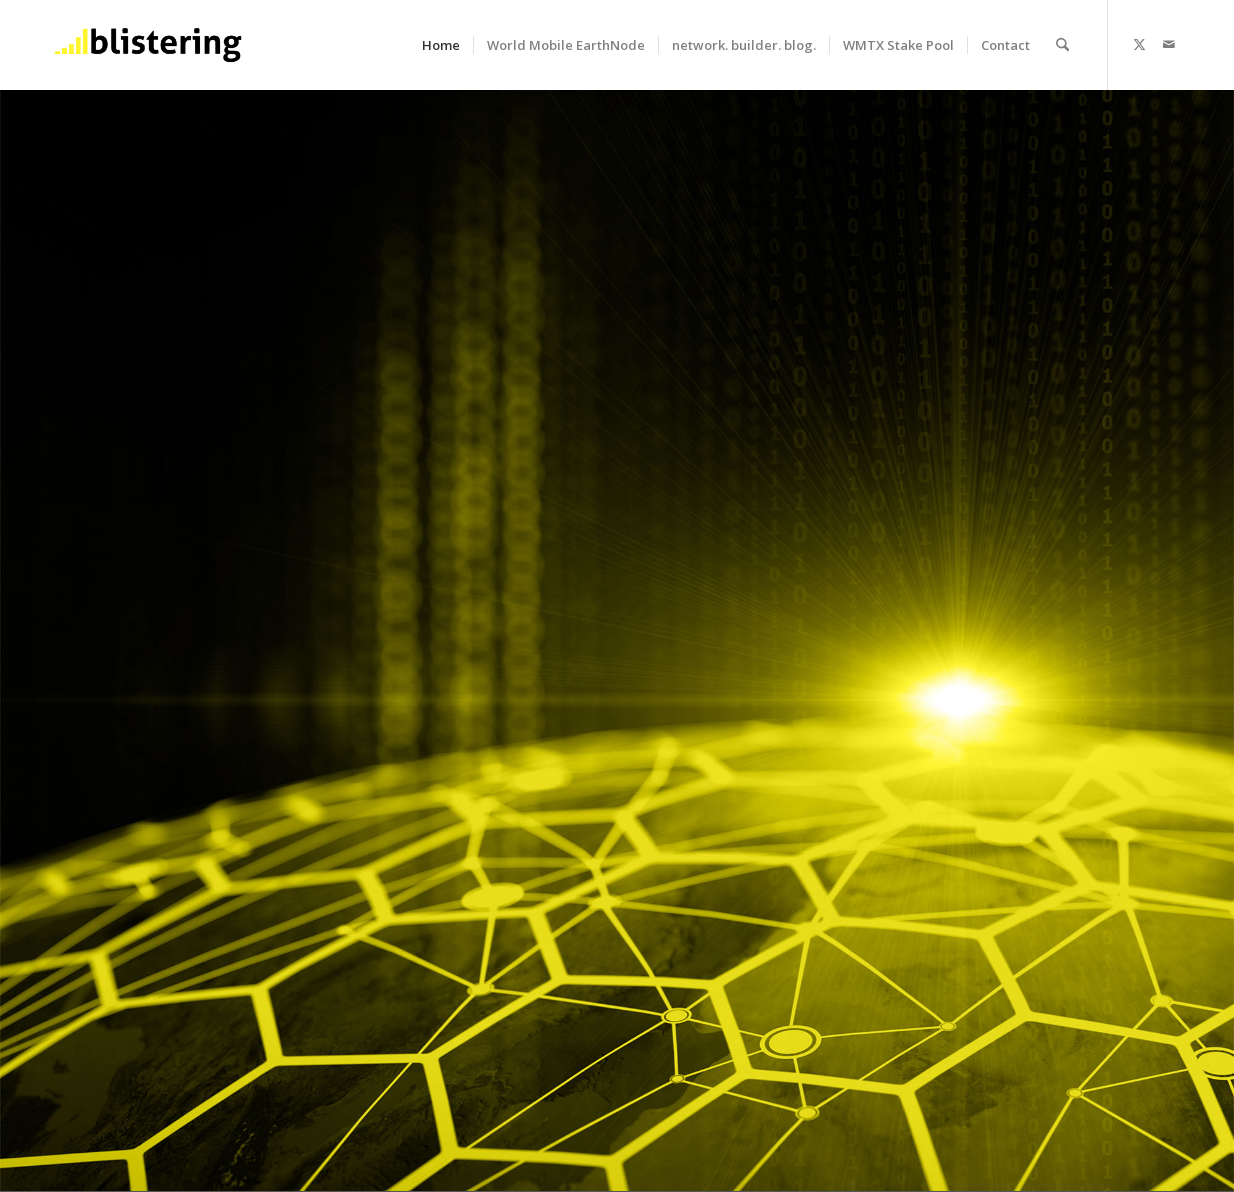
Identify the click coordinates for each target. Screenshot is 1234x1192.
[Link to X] (1139, 44)
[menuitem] (441, 45)
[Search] (1062, 45)
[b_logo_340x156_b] (148, 45)
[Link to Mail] (1169, 44)
